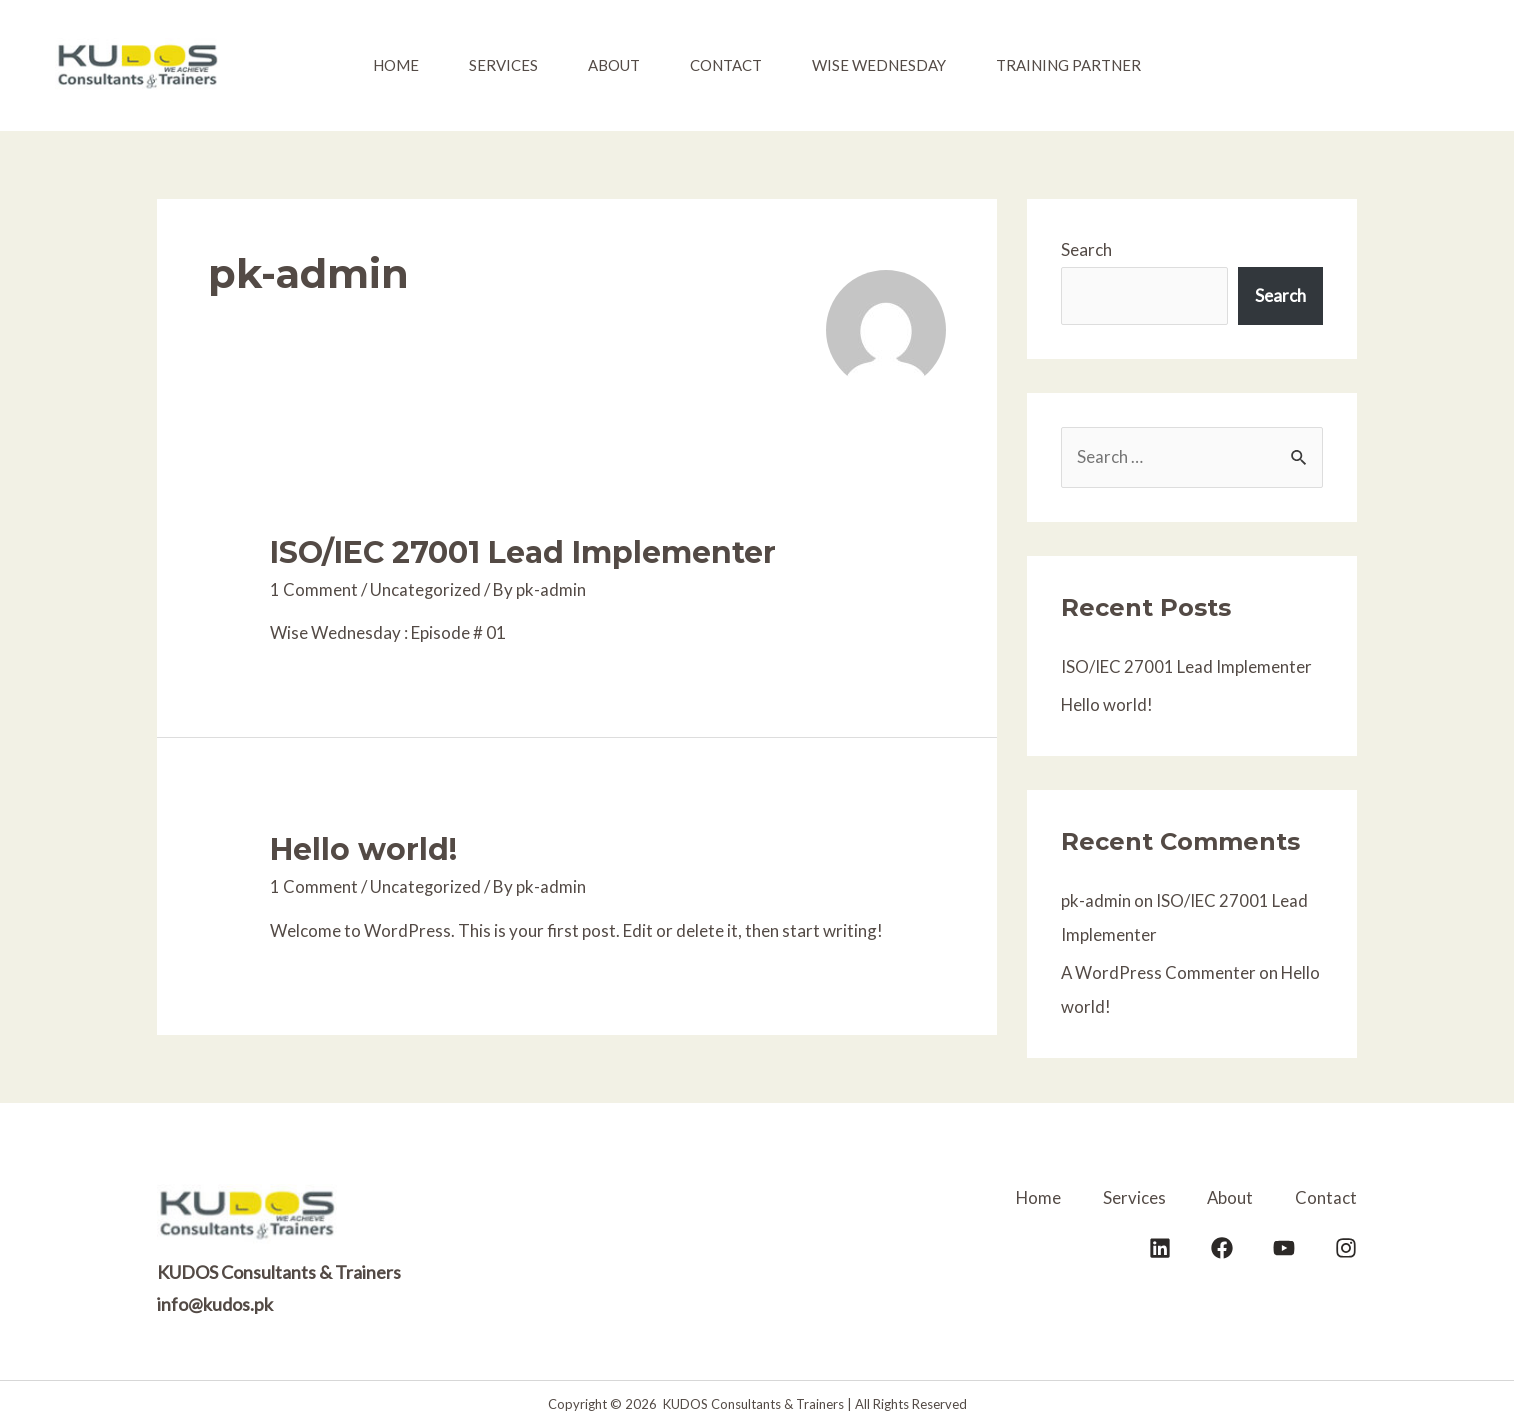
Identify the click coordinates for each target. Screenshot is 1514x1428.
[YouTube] (1284, 1247)
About (614, 65)
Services (503, 65)
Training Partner (1068, 65)
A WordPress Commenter (1159, 972)
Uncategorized (426, 589)
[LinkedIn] (1160, 1247)
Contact (726, 65)
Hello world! (363, 849)
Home (396, 65)
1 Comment (314, 589)
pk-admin (1096, 900)
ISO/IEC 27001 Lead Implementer (523, 552)
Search (1086, 249)
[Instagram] (1346, 1247)
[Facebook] (1222, 1247)
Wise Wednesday (879, 65)
